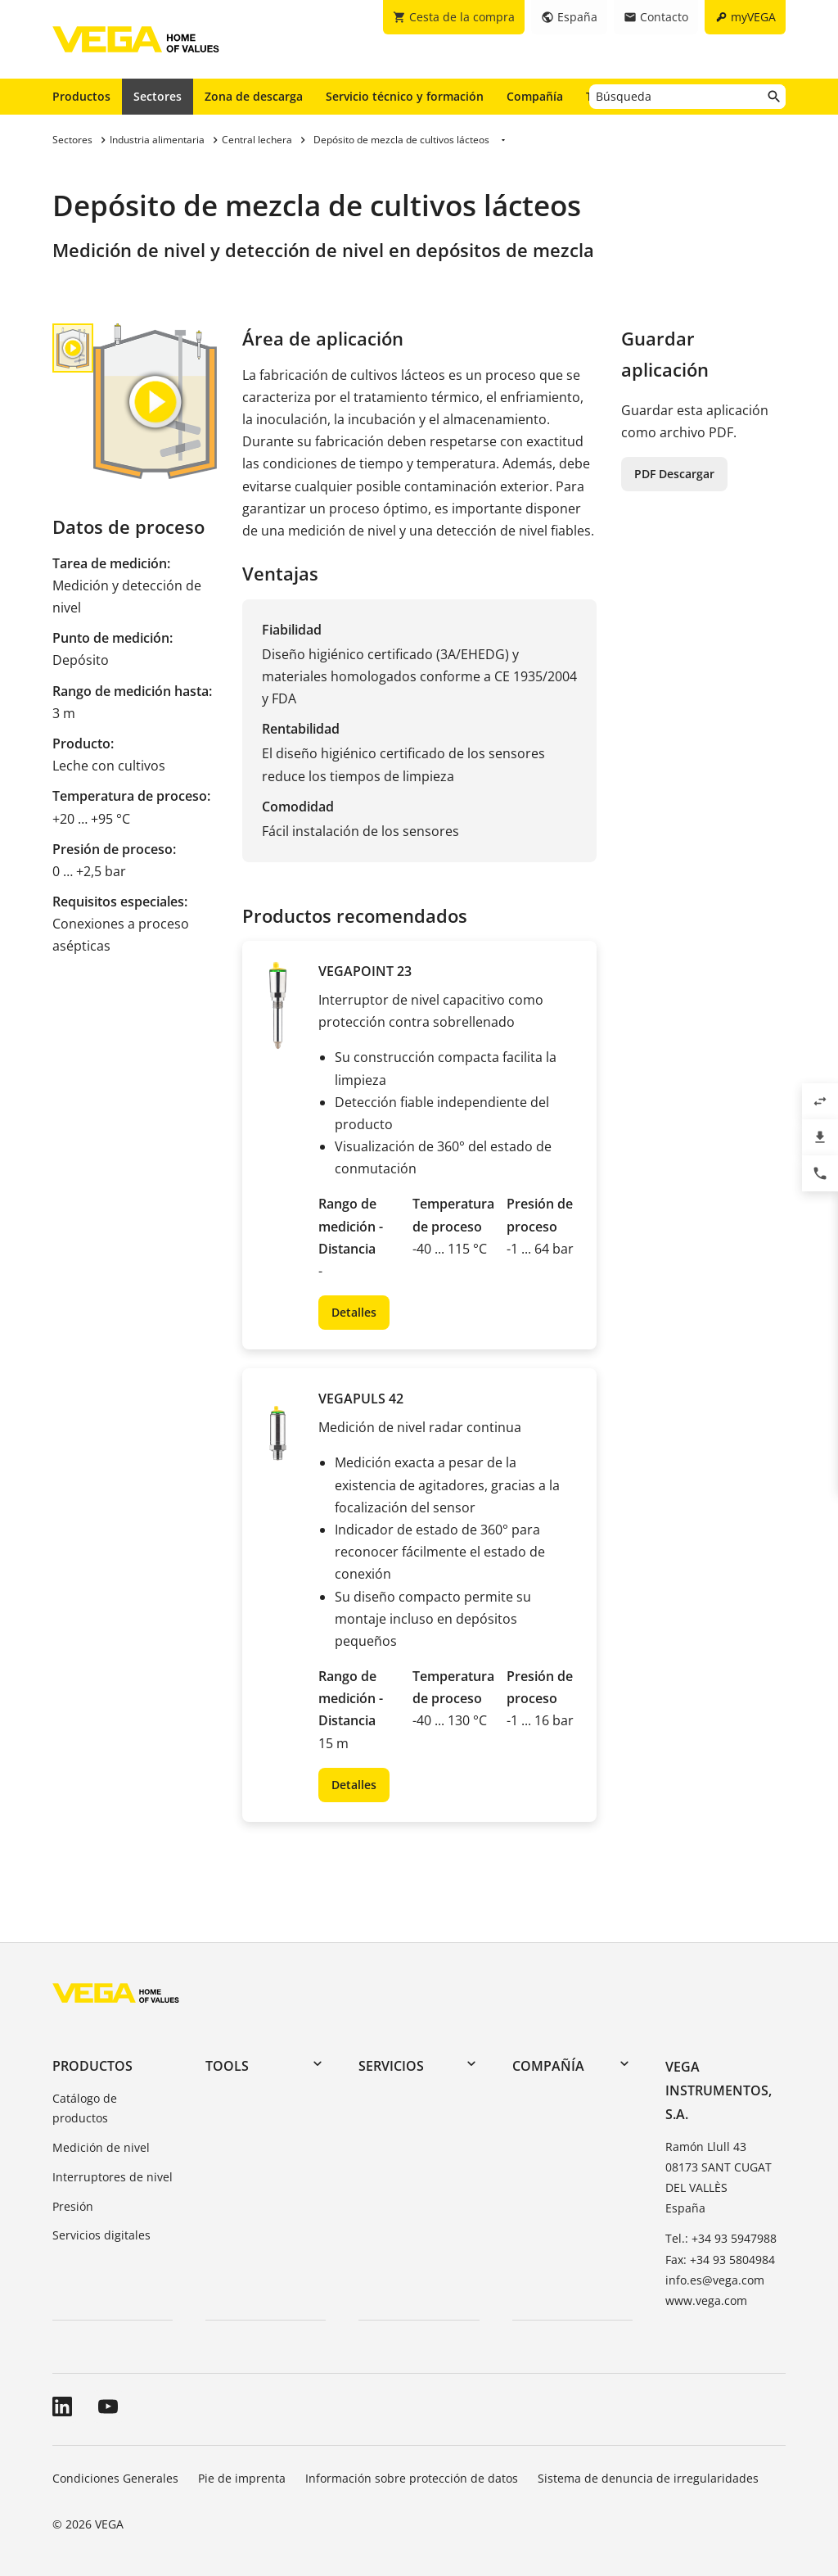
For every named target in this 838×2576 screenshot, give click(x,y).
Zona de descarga (254, 96)
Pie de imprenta (242, 2478)
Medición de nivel (101, 2147)
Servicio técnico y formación (405, 96)
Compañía (535, 96)
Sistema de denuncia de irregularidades (648, 2478)
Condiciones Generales (115, 2478)
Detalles (353, 1312)
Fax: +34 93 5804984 (720, 2259)
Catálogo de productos (84, 2108)
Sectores (157, 96)
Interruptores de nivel (112, 2177)
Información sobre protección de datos (411, 2478)
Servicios (391, 2066)
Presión (72, 2206)
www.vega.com (706, 2300)
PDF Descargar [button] (674, 473)
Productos (81, 96)
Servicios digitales (101, 2235)
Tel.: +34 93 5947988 (721, 2238)
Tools (227, 2066)
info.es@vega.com (714, 2280)
